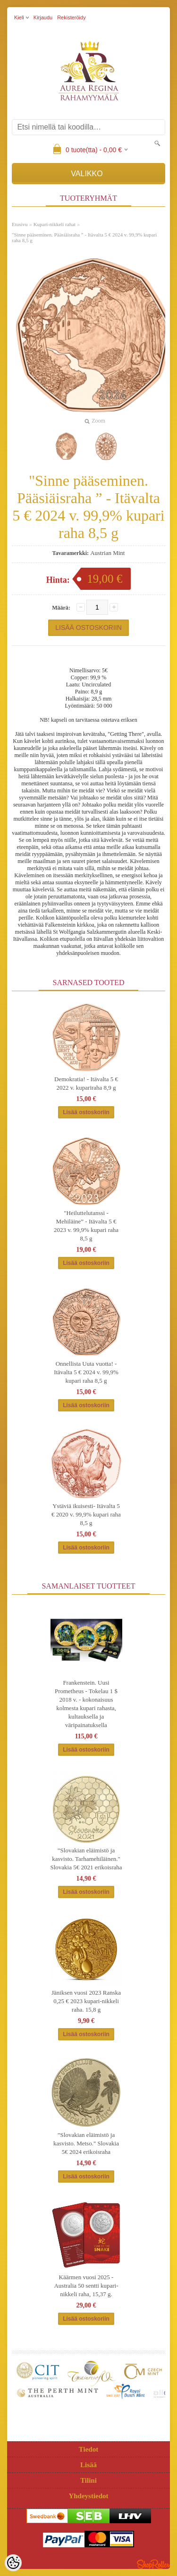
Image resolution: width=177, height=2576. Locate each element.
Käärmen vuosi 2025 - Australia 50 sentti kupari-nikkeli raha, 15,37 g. (86, 2286)
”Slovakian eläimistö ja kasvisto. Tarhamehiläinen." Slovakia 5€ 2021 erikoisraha (86, 1859)
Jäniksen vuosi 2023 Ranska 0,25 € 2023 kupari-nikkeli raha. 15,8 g (86, 2001)
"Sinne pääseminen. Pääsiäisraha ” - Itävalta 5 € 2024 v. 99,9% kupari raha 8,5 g (84, 237)
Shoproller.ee (153, 2564)
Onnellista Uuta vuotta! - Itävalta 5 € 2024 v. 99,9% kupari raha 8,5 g (86, 1372)
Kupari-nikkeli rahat (55, 224)
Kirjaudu (43, 17)
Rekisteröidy (71, 17)
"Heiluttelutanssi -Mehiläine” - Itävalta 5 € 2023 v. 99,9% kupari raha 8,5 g (86, 1225)
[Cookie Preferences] (13, 2562)
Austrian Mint (107, 552)
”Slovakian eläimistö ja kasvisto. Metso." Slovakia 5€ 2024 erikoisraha (86, 2143)
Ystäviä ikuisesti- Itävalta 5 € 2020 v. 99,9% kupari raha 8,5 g (86, 1514)
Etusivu (20, 224)
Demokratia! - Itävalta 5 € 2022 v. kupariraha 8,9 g (86, 1083)
